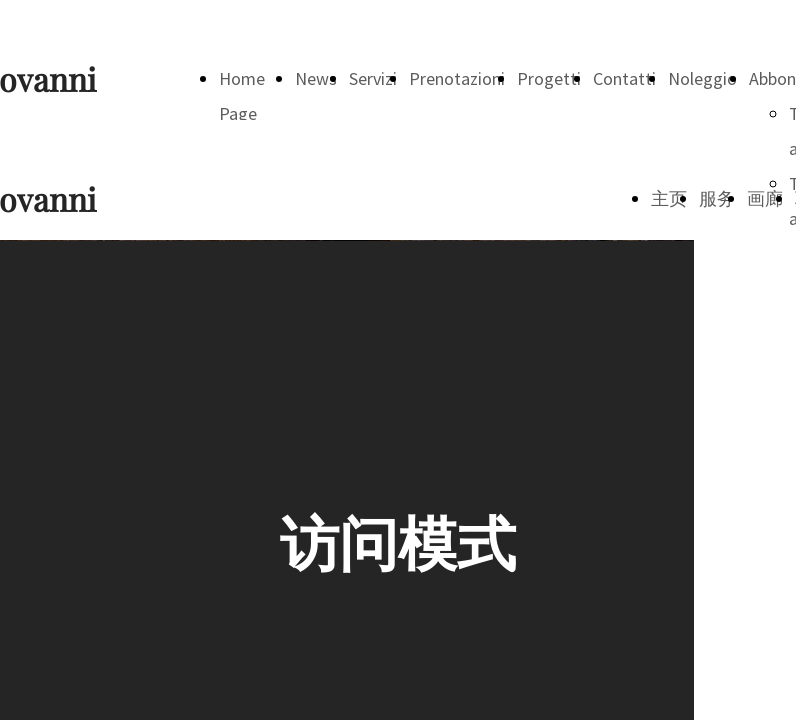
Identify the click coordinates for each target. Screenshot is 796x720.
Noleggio (702, 78)
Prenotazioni (457, 78)
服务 (717, 198)
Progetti (549, 78)
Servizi (373, 78)
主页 (669, 198)
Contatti (624, 78)
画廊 (765, 198)
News (316, 78)
